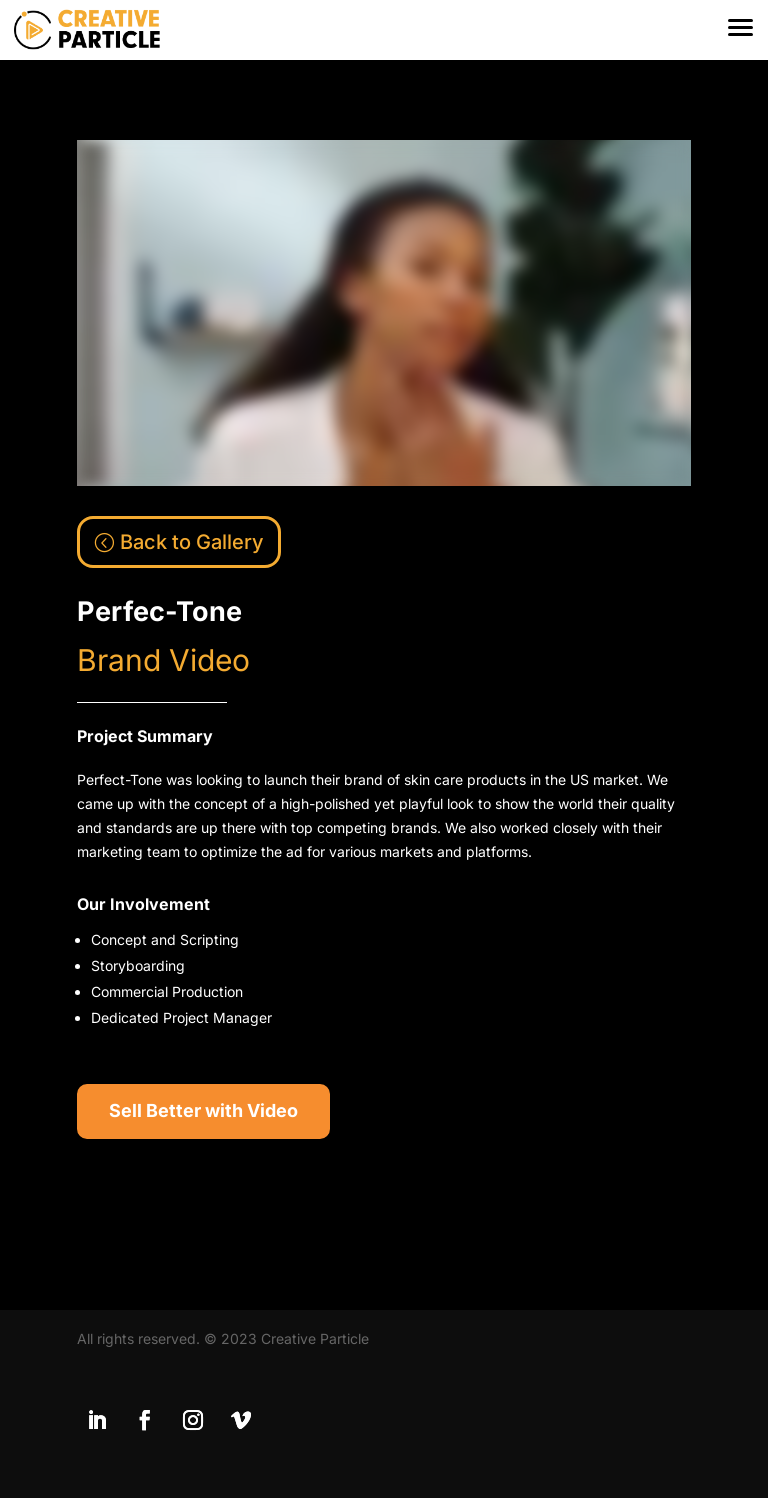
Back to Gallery (192, 542)
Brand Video (163, 660)
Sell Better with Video (203, 1110)
